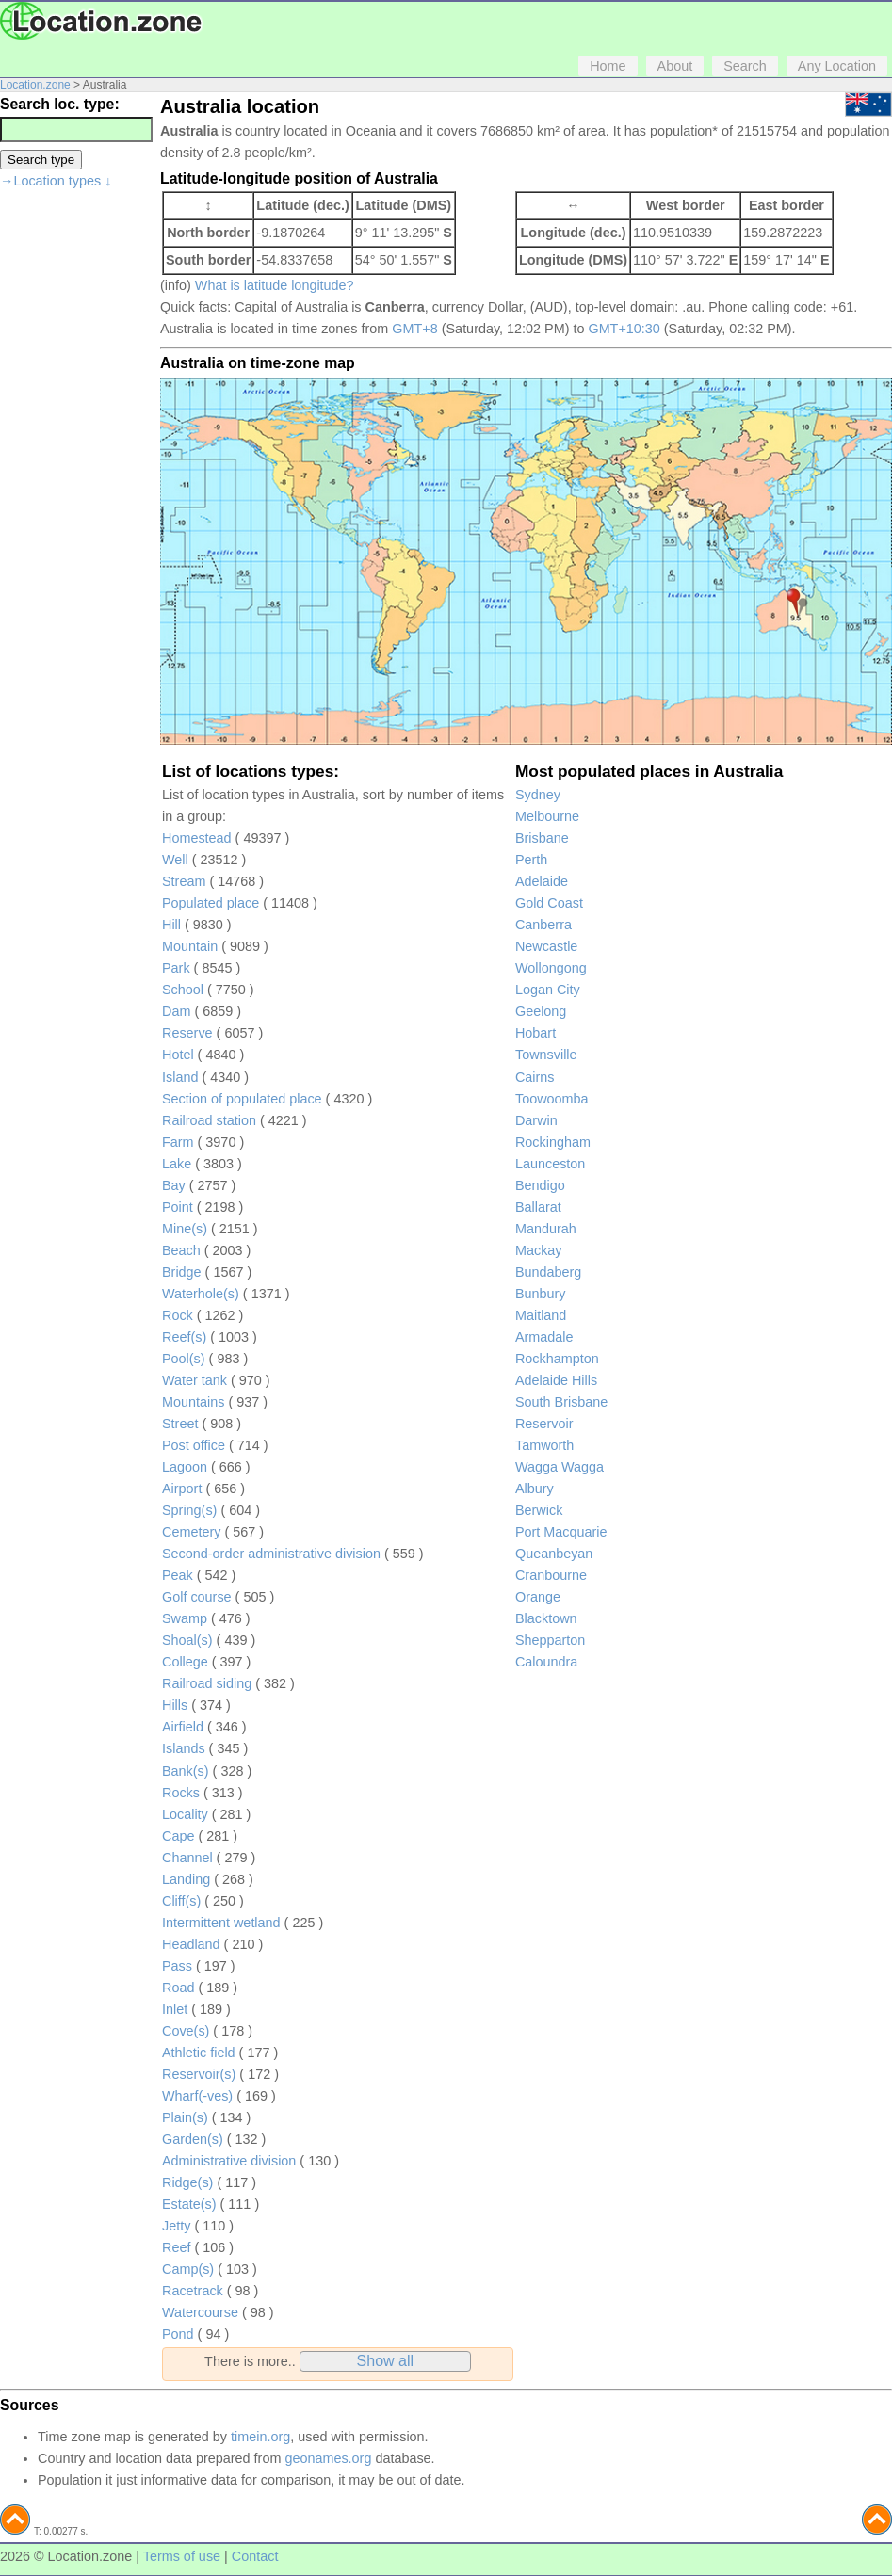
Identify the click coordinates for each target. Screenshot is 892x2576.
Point (177, 1207)
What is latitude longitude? (274, 285)
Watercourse (200, 2312)
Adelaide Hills (556, 1380)
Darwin (536, 1120)
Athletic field (198, 2052)
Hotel (178, 1054)
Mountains (193, 1401)
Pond (178, 2334)
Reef (176, 2247)
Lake (176, 1163)
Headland (191, 1944)
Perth (531, 859)
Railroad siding (206, 1683)
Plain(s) (185, 2117)
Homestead (197, 837)
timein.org (260, 2436)
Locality (185, 1814)
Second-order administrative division (271, 1553)
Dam (176, 1011)
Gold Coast (549, 902)
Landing (186, 1879)
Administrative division (229, 2160)
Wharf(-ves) (197, 2095)
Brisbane (542, 837)
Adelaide (541, 881)
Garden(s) (192, 2139)
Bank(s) (185, 1771)
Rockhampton (557, 1358)
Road (178, 1987)
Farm (178, 1142)
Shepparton (550, 1640)
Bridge (182, 1272)
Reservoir (544, 1423)
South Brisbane (561, 1401)
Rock (177, 1315)
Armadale (544, 1336)
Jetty (176, 2225)
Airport (182, 1488)
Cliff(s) (181, 1900)
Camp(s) (188, 2269)
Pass (177, 1965)
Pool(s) (183, 1358)
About (675, 65)
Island (180, 1077)
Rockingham (553, 1142)
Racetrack (192, 2290)
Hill (171, 924)
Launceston (550, 1163)
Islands (183, 1748)
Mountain (190, 946)
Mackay (538, 1250)
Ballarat (538, 1207)
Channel (187, 1857)
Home (607, 65)
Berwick (538, 1510)
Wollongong (551, 967)
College (185, 1661)
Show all (385, 2361)
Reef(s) (184, 1336)
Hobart (535, 1032)
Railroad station (209, 1120)
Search (745, 65)
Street (180, 1423)
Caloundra (546, 1661)
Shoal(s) (187, 1640)
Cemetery (191, 1531)
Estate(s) (189, 2204)
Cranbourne (551, 1575)
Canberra (543, 924)
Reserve (187, 1032)
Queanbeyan (553, 1553)
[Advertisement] (75, 483)
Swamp (184, 1618)
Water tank (194, 1380)
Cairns (535, 1077)
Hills (174, 1705)
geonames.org (327, 2458)
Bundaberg (548, 1272)
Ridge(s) (187, 2182)
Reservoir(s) (198, 2074)
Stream (183, 881)
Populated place (210, 902)
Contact (255, 2556)
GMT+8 (414, 328)
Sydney (537, 794)
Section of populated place (242, 1098)
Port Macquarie (561, 1531)
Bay (174, 1185)
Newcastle (546, 946)
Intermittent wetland (221, 1922)
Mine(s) (184, 1228)
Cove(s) (185, 2030)
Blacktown (546, 1618)
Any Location (837, 65)
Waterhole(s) (200, 1293)
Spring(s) (189, 1510)
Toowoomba (552, 1098)
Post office (193, 1445)
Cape (178, 1835)
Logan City (547, 989)
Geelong (540, 1011)
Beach (181, 1250)
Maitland (540, 1315)
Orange (537, 1596)
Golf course (197, 1596)
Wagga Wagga (559, 1466)
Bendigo (540, 1185)
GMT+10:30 (623, 328)
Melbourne (547, 816)
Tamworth (544, 1445)
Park (176, 967)
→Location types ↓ (55, 180)
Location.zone (35, 84)
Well (175, 859)
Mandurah (545, 1228)
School (182, 989)
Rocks (181, 1792)
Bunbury (540, 1293)
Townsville (546, 1054)
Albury (534, 1488)
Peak (177, 1575)
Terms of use (181, 2556)
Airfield (182, 1726)
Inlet (174, 2009)
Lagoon (184, 1466)
